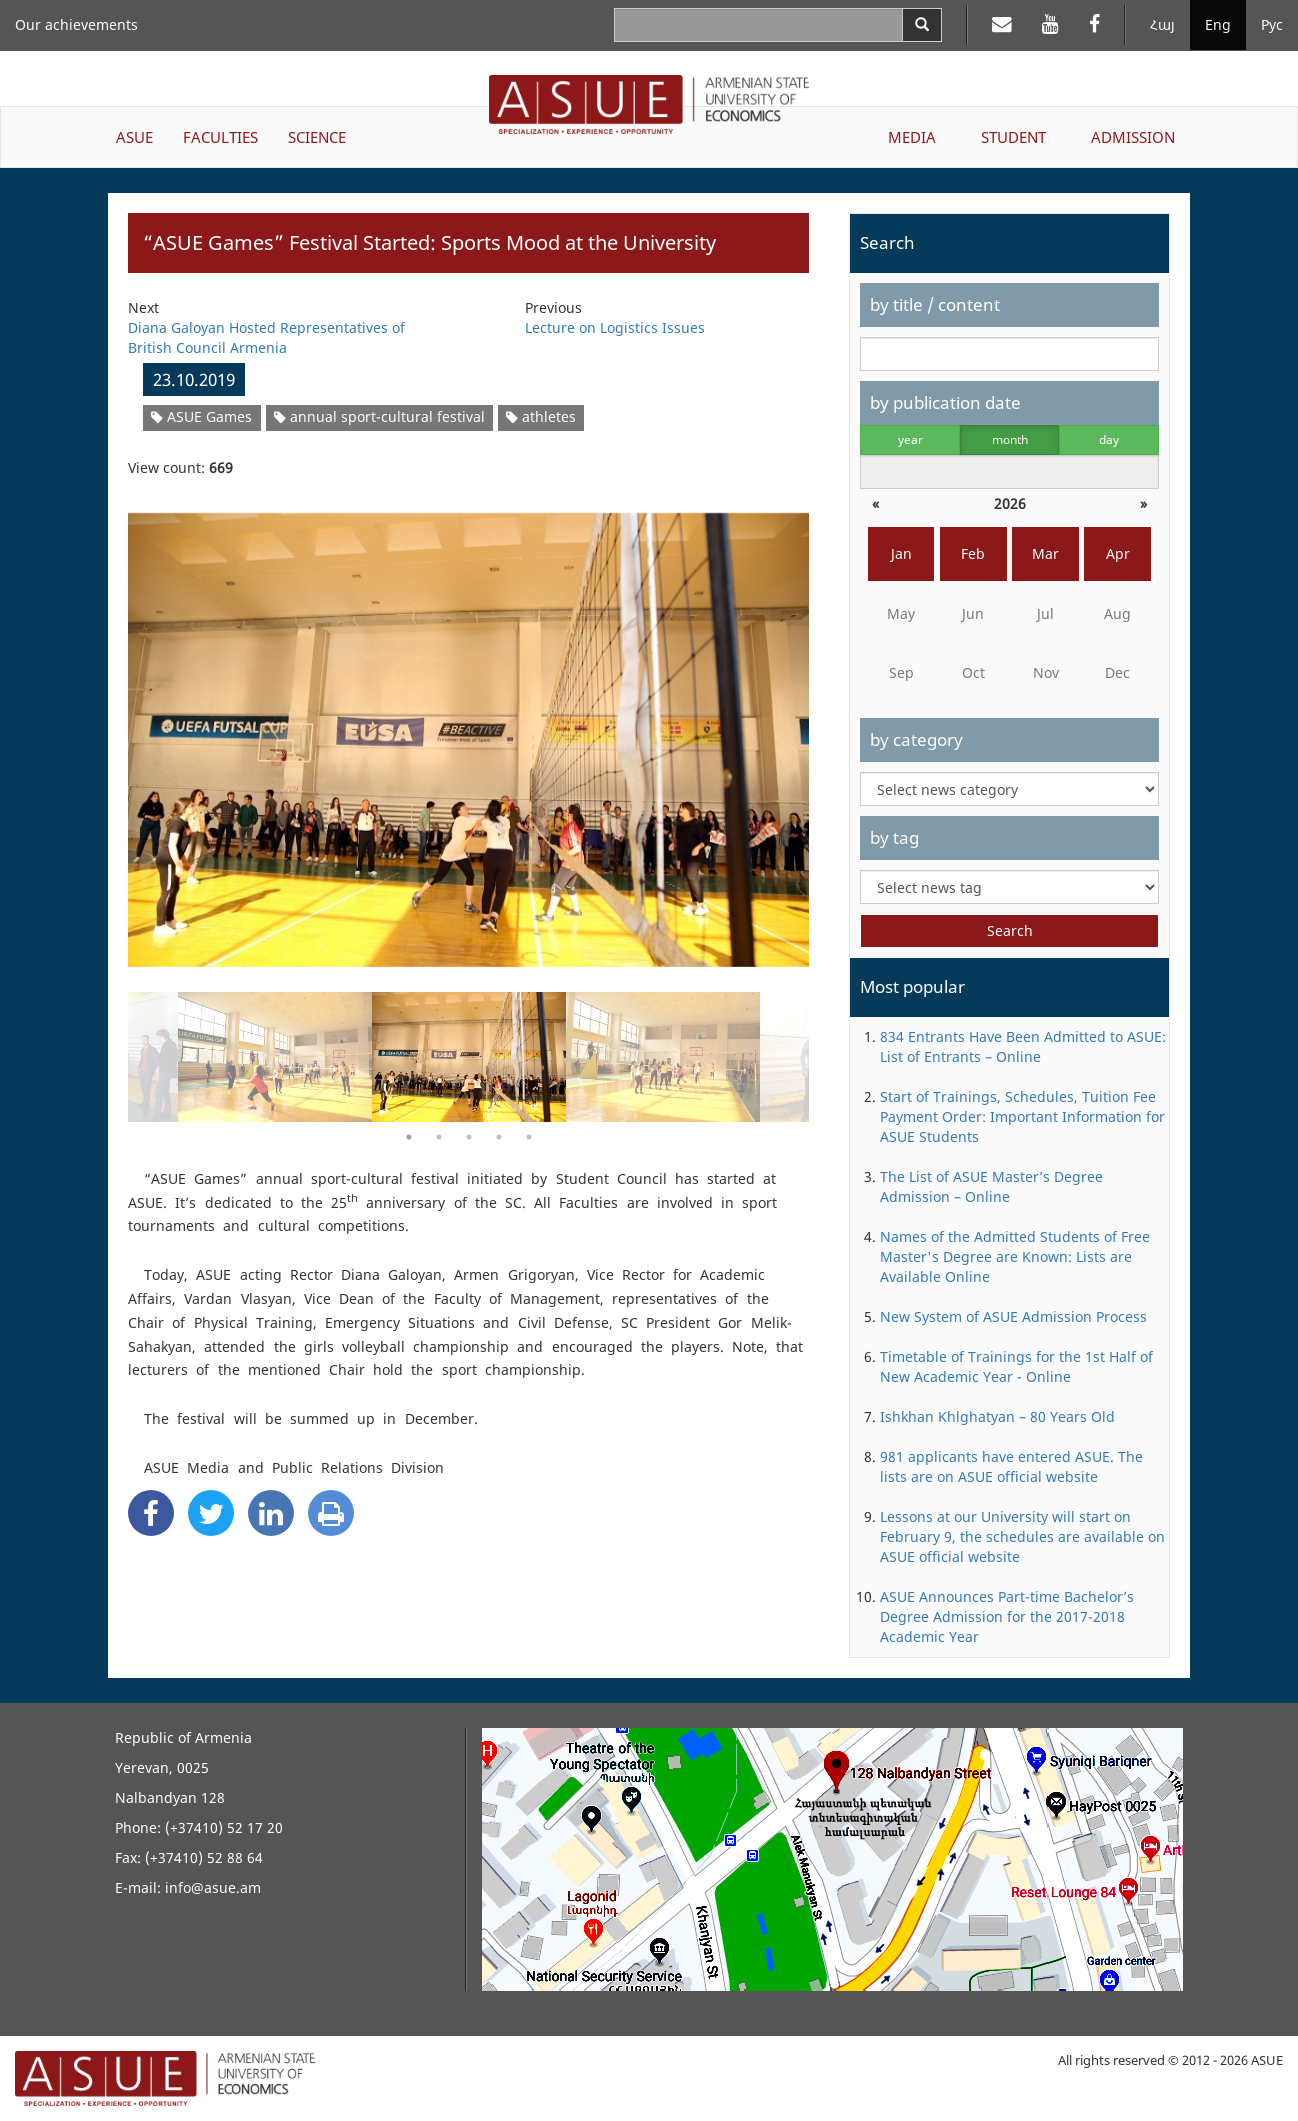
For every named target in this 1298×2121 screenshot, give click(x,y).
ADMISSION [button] (1133, 137)
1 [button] (409, 1137)
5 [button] (529, 1137)
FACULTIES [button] (220, 137)
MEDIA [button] (912, 137)
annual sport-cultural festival (379, 416)
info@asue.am (213, 1887)
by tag (894, 837)
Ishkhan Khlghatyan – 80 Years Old (997, 1416)
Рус (1272, 24)
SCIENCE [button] (317, 137)
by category (916, 739)
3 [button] (469, 1137)
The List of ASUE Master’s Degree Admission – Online (991, 1186)
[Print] (331, 1513)
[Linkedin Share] (271, 1513)
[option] (468, 727)
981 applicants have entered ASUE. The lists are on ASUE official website (1011, 1466)
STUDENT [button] (1013, 137)
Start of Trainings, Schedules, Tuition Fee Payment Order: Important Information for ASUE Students (1022, 1116)
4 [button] (499, 1137)
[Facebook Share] (151, 1513)
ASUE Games (201, 416)
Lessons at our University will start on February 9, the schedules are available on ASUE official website (1022, 1536)
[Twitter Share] (211, 1513)
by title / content (935, 304)
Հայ (1162, 24)
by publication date (945, 402)
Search (1010, 930)
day (1109, 439)
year (910, 439)
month (1010, 439)
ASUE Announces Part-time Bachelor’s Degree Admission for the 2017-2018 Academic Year (1007, 1616)
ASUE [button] (134, 137)
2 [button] (439, 1137)
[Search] (922, 25)
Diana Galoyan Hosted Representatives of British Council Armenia (266, 337)
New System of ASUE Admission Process (1013, 1316)
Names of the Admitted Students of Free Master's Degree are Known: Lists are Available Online (1015, 1256)
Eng (1218, 24)
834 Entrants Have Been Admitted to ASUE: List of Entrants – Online (1023, 1046)
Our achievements (76, 24)
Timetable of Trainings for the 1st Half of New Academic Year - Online (1016, 1366)
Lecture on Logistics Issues (615, 327)
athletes (541, 416)
